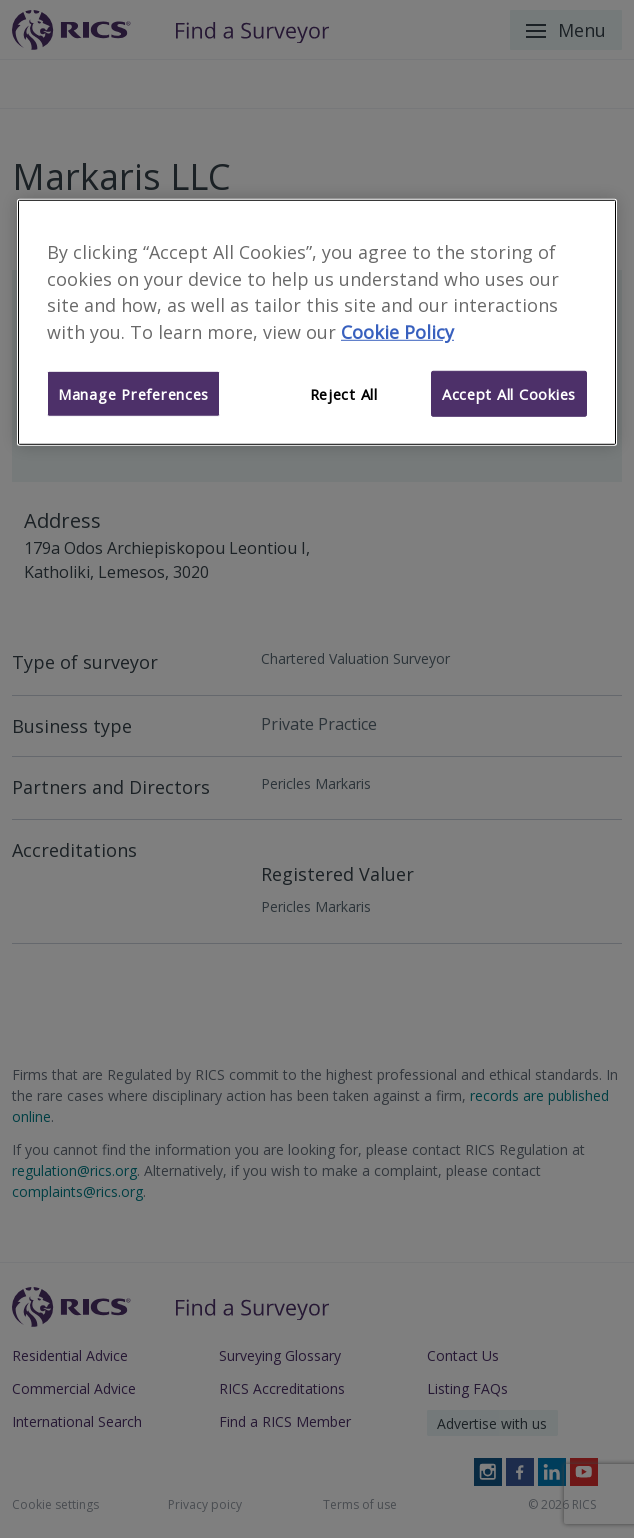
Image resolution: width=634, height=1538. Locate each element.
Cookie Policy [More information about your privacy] (397, 332)
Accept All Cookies (509, 394)
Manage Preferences (133, 394)
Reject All (344, 394)
